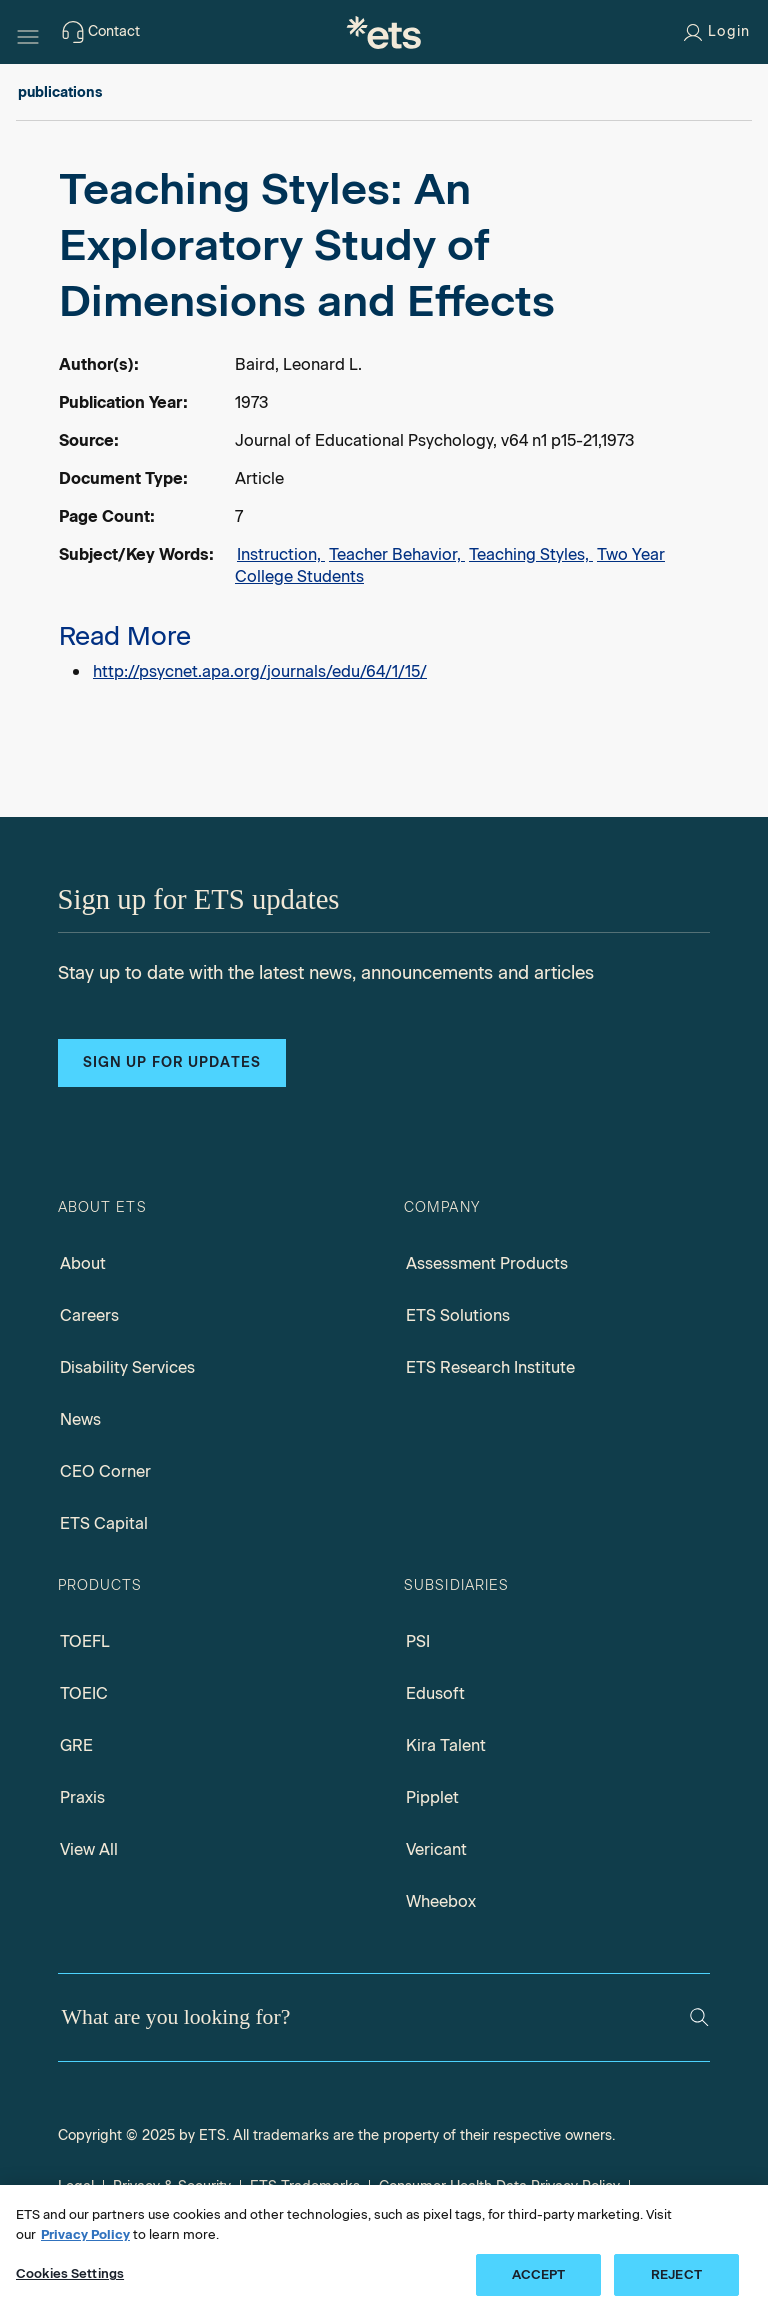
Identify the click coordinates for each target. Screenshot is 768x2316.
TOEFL (85, 1641)
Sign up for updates (172, 1062)
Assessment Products (487, 1263)
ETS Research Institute (490, 1367)
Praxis (82, 1797)
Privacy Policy (85, 2234)
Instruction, (281, 554)
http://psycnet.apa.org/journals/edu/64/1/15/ (260, 671)
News (80, 1419)
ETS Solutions (458, 1315)
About (83, 1263)
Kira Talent (446, 1745)
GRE (76, 1745)
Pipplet (432, 1797)
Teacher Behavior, (397, 554)
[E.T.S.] (384, 32)
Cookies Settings (70, 2273)
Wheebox (441, 1901)
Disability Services (127, 1367)
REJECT (676, 2274)
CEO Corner (105, 1471)
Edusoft (435, 1693)
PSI (418, 1641)
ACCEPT (539, 2274)
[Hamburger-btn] (28, 32)
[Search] (699, 2017)
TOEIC (84, 1693)
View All (89, 1849)
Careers (89, 1315)
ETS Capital (104, 1523)
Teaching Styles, (531, 554)
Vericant (436, 1849)
